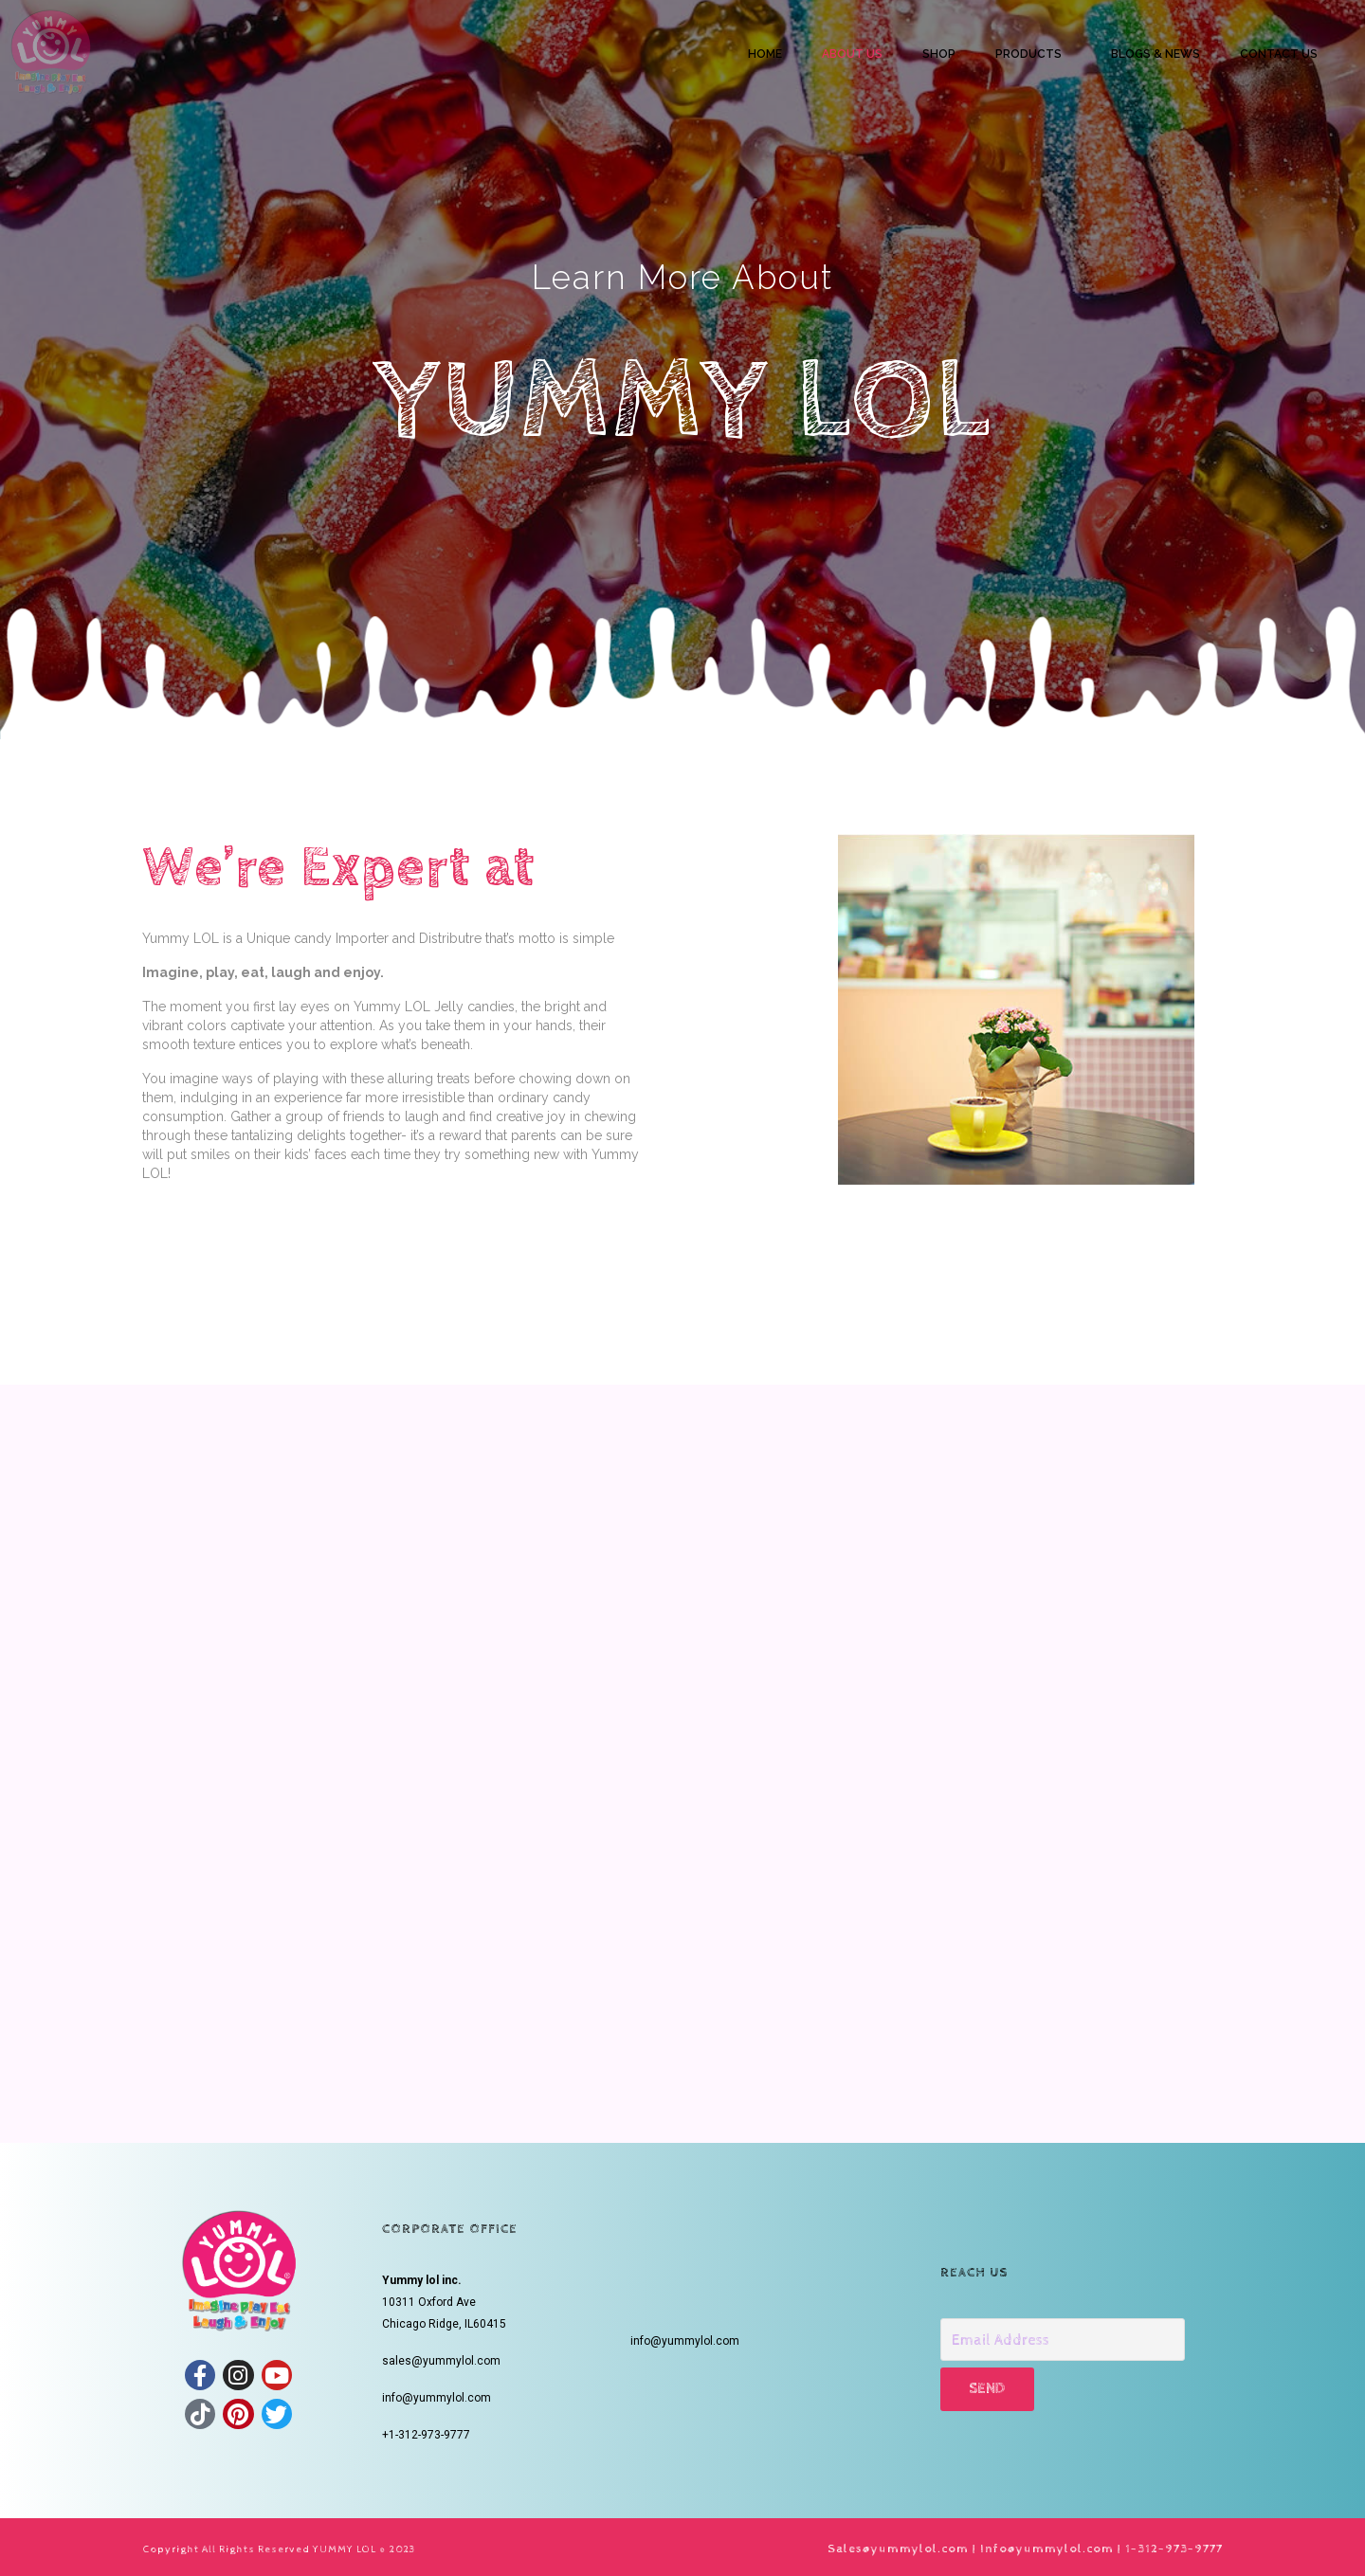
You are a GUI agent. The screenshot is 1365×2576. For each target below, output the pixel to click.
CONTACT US (1279, 54)
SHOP (939, 54)
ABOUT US (852, 54)
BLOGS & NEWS (1155, 54)
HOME (765, 54)
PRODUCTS (1028, 54)
